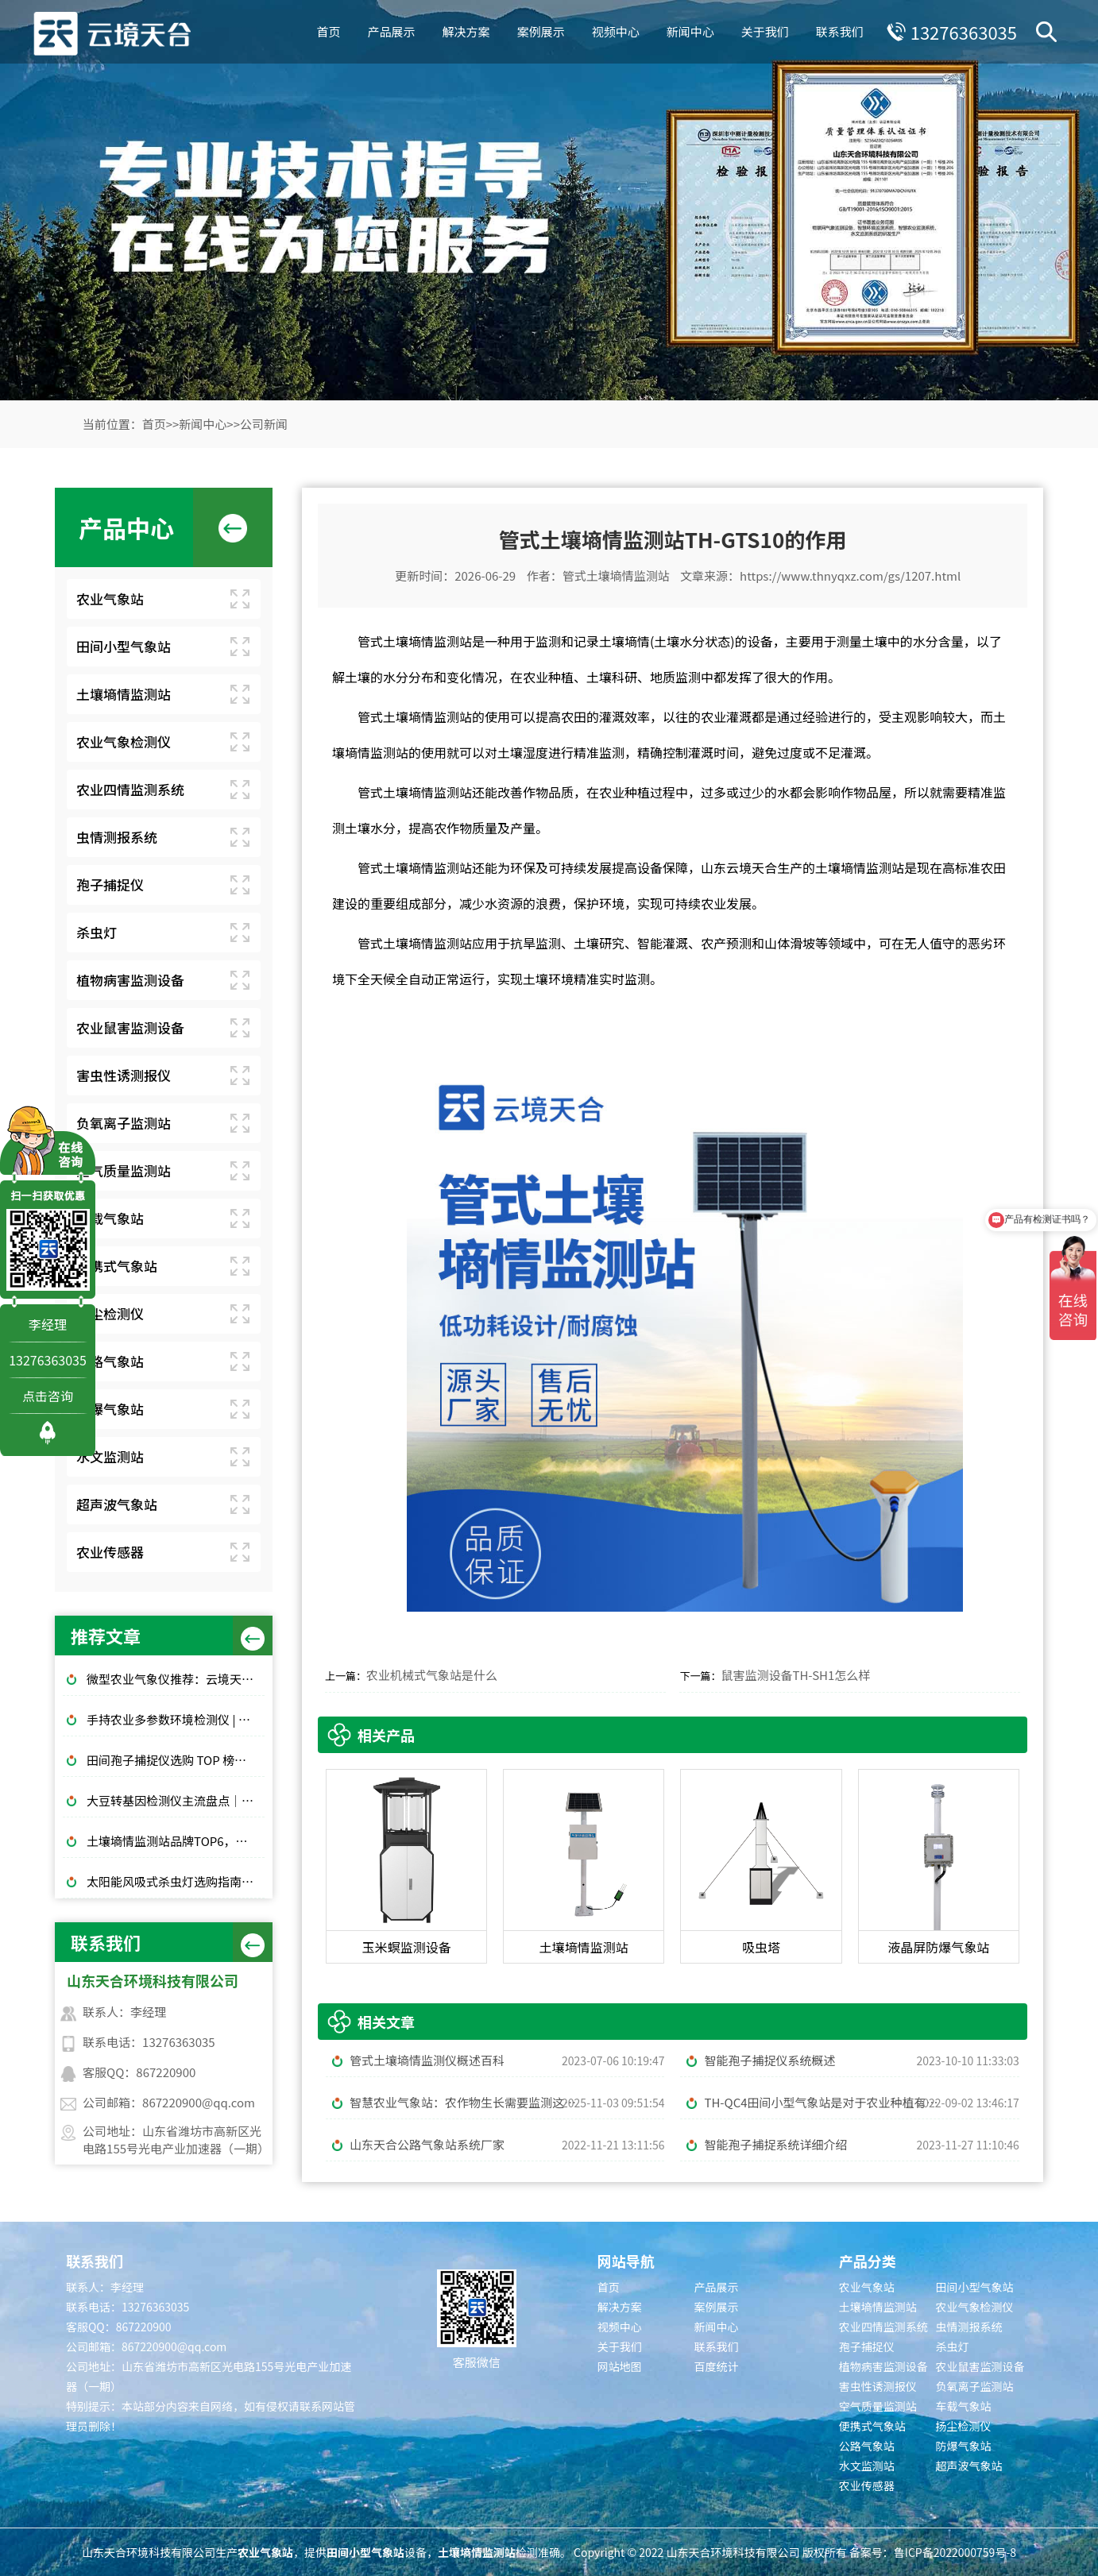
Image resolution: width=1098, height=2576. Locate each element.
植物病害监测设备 (130, 980)
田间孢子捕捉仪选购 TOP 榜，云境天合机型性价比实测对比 (176, 1759)
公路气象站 (110, 1361)
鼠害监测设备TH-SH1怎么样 (795, 1674)
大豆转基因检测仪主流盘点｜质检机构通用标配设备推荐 (176, 1800)
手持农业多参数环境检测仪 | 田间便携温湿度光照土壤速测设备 (176, 1719)
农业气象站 (110, 598)
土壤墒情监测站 (123, 694)
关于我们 (765, 31)
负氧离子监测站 (123, 1123)
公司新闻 (264, 423)
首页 (329, 31)
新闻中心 (690, 31)
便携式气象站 (116, 1266)
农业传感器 (110, 1552)
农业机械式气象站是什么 (431, 1674)
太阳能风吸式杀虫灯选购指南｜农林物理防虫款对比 (176, 1881)
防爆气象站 (110, 1409)
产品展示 (392, 31)
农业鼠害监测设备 (130, 1027)
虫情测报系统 (116, 837)
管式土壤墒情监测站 (616, 575)
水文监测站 (110, 1456)
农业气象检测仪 (123, 741)
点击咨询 (47, 1395)
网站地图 (619, 2366)
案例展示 (541, 31)
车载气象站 (110, 1218)
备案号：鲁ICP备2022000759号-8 (932, 2552)
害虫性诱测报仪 (123, 1075)
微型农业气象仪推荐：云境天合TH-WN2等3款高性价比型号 (176, 1678)
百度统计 (716, 2366)
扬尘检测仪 (110, 1313)
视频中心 (616, 31)
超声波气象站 (116, 1504)
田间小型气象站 (123, 646)
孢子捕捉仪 (110, 884)
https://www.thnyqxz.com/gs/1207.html (850, 575)
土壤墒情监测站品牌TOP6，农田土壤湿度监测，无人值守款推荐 (176, 1841)
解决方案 (466, 31)
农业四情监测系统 (130, 789)
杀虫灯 (96, 932)
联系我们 (840, 31)
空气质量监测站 (123, 1170)
